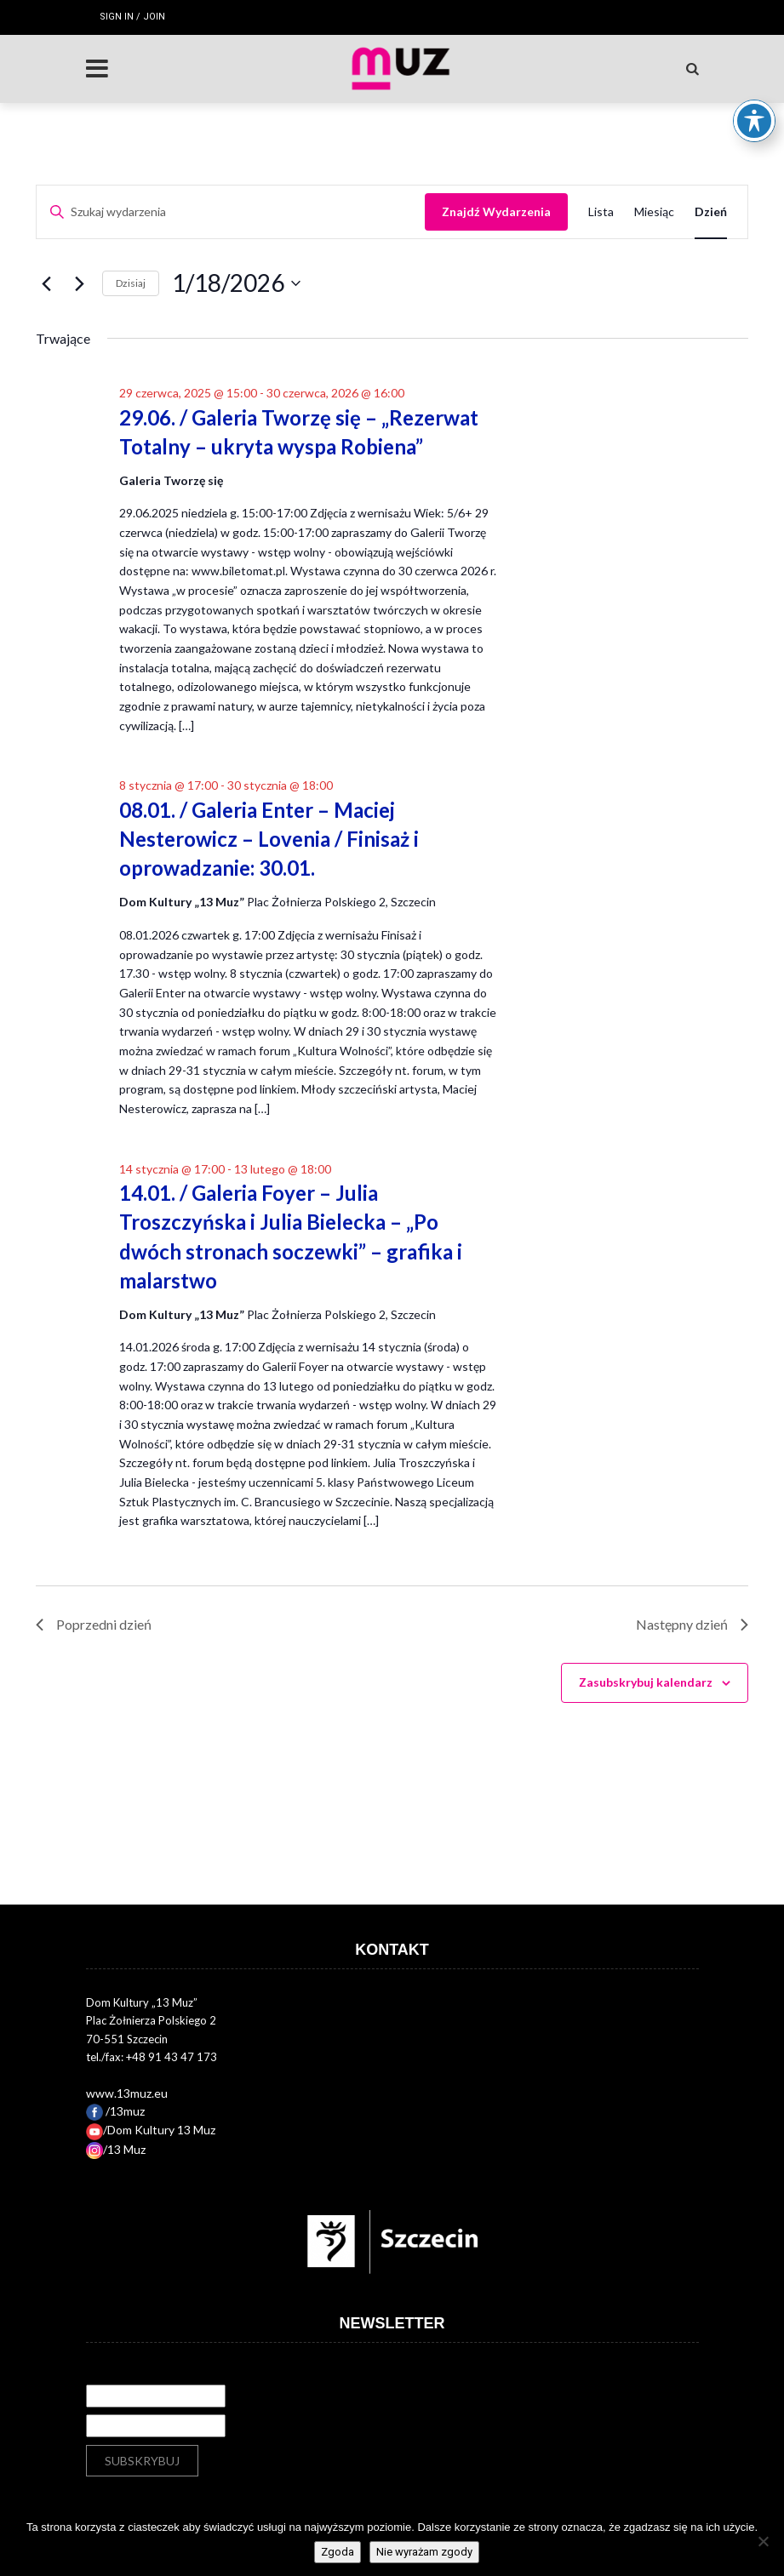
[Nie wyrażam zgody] (762, 2541)
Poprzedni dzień (94, 1624)
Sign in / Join (132, 16)
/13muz (115, 2111)
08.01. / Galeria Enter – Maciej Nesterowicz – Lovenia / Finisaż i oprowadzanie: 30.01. (269, 838)
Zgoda (337, 2551)
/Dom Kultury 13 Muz (150, 2129)
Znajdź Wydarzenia (496, 211)
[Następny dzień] (79, 283)
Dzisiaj (131, 283)
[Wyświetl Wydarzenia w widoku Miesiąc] (654, 212)
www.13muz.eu (127, 2093)
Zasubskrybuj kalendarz (645, 1682)
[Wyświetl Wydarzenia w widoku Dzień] (711, 212)
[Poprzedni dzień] (46, 283)
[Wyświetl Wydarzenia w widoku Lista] (601, 212)
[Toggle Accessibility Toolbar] (754, 73)
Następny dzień (692, 1624)
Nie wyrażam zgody (424, 2551)
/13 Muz (116, 2149)
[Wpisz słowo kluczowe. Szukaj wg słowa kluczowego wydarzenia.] (231, 212)
